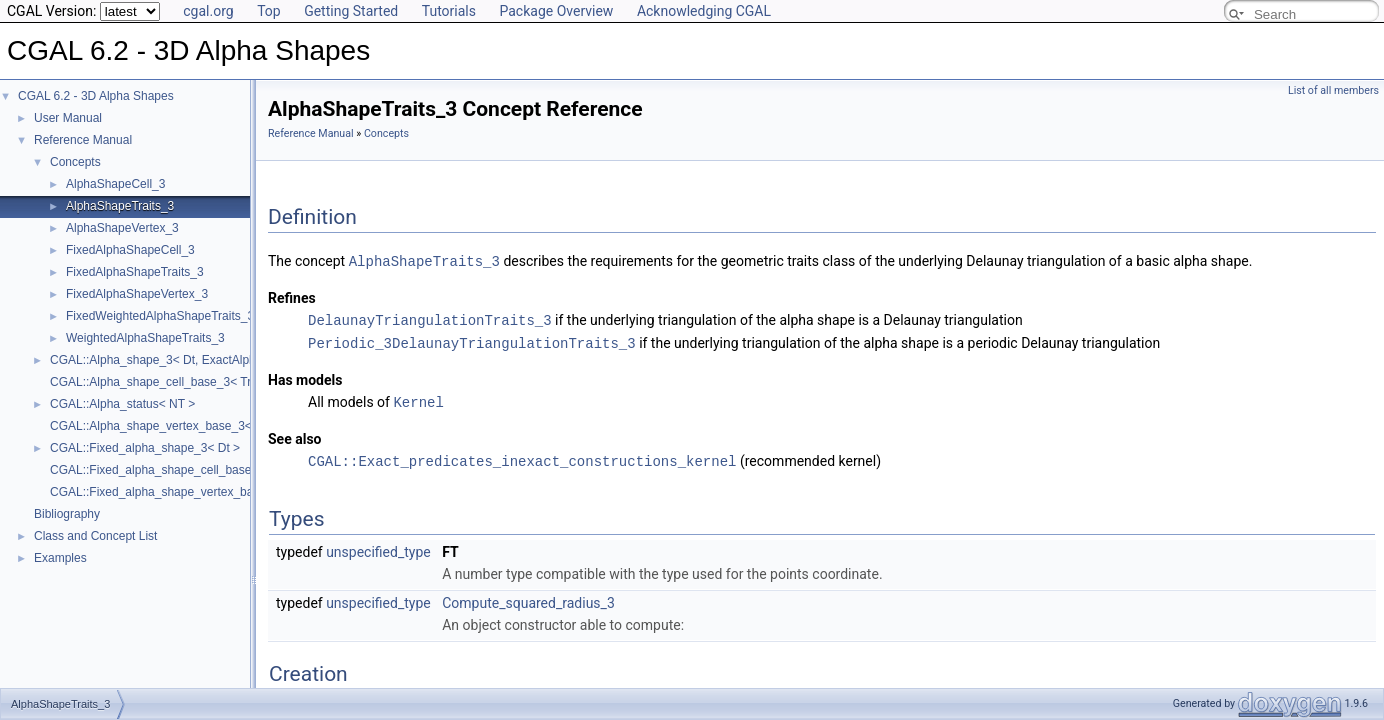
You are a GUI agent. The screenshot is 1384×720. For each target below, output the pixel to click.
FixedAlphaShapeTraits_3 (135, 272)
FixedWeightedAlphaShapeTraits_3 (160, 316)
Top (269, 11)
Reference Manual (83, 140)
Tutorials (449, 11)
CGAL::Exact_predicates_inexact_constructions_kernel (522, 456)
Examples (60, 558)
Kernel (418, 398)
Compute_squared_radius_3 (528, 598)
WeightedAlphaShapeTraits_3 (145, 338)
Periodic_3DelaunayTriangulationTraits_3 (472, 340)
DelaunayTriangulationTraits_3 (430, 318)
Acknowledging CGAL (704, 11)
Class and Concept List (95, 536)
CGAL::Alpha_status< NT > (122, 404)
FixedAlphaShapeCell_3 (130, 250)
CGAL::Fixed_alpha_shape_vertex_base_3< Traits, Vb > (200, 492)
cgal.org (208, 11)
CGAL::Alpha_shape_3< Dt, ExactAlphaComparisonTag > (203, 360)
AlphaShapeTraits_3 (120, 206)
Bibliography (67, 514)
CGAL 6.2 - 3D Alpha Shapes (96, 96)
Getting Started (351, 11)
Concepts (75, 162)
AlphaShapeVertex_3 (122, 228)
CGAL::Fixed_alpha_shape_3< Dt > (145, 448)
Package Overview (556, 11)
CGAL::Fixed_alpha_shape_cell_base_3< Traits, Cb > (193, 470)
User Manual (68, 118)
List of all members (1333, 90)
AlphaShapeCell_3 (115, 184)
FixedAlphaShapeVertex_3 (137, 294)
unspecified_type (378, 547)
